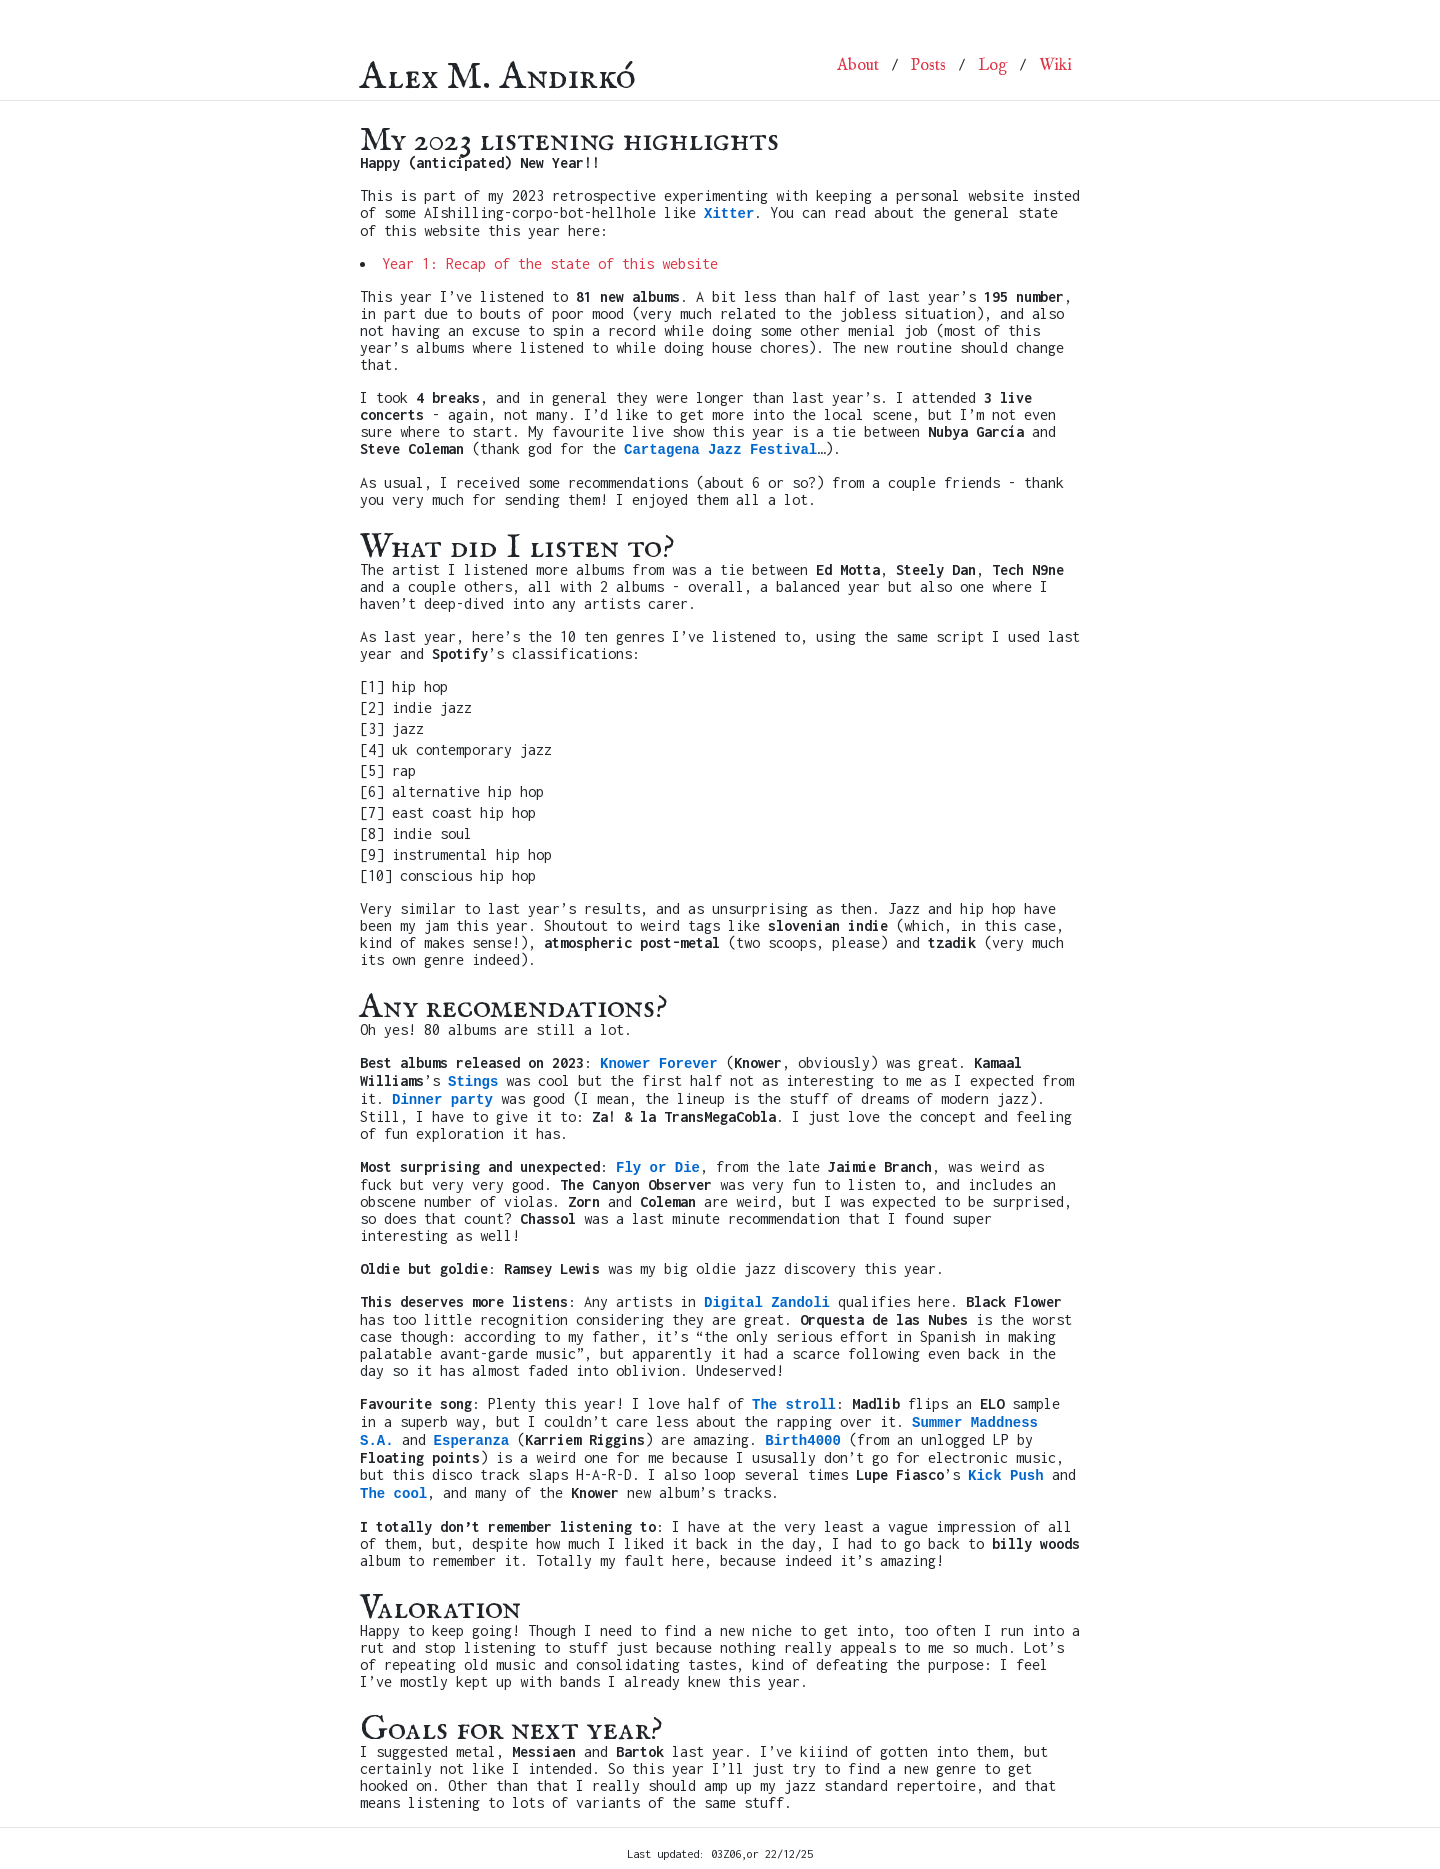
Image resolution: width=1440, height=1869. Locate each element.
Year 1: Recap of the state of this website (550, 263)
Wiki (1055, 66)
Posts (928, 66)
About (858, 66)
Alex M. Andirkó (498, 65)
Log (992, 66)
